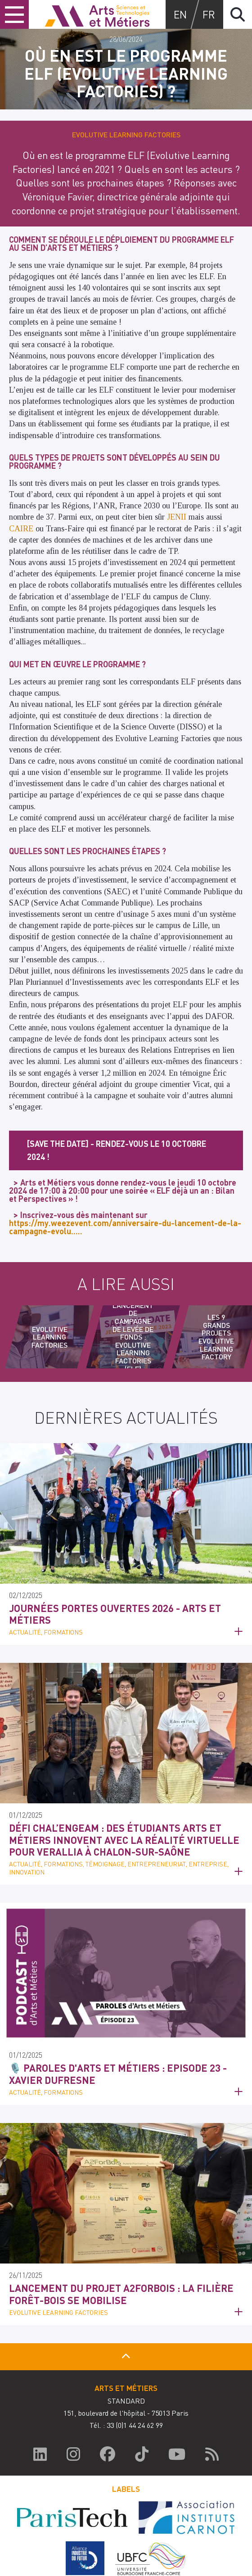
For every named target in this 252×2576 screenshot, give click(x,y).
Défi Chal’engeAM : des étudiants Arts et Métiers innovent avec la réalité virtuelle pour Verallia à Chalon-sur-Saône (124, 1839)
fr (208, 14)
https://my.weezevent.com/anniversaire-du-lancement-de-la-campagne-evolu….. (125, 1227)
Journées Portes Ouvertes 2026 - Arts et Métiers (115, 1614)
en (180, 14)
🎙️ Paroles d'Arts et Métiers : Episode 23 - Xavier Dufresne (118, 2073)
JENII (176, 516)
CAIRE (21, 528)
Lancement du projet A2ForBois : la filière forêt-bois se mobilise (121, 2294)
